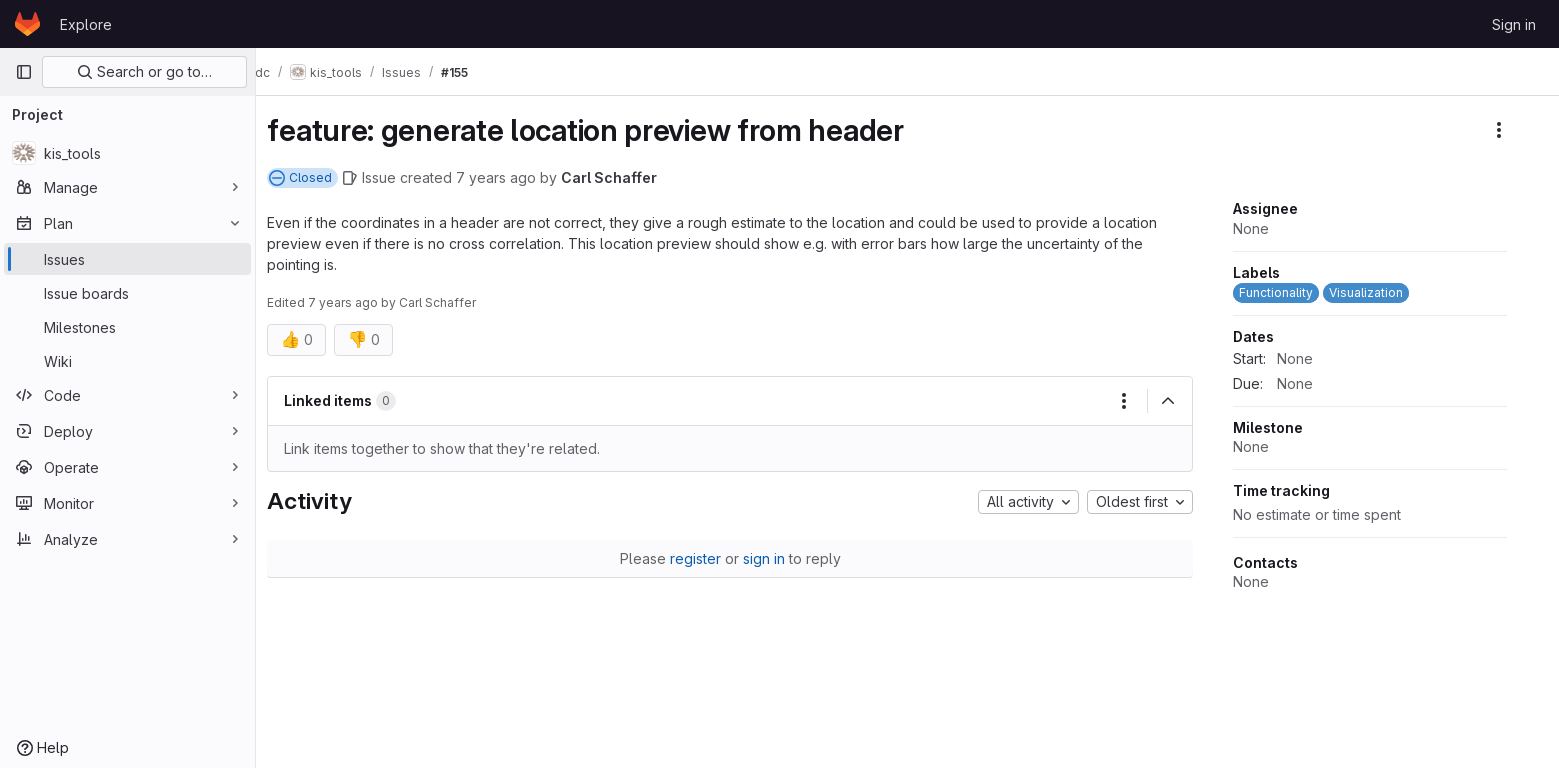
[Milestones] (127, 327)
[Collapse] (1185, 401)
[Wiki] (127, 361)
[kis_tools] (127, 153)
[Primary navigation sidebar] (24, 72)
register (711, 558)
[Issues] (127, 259)
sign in (780, 558)
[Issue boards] (127, 293)
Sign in (1514, 24)
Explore (86, 24)
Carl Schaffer (626, 177)
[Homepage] (27, 24)
